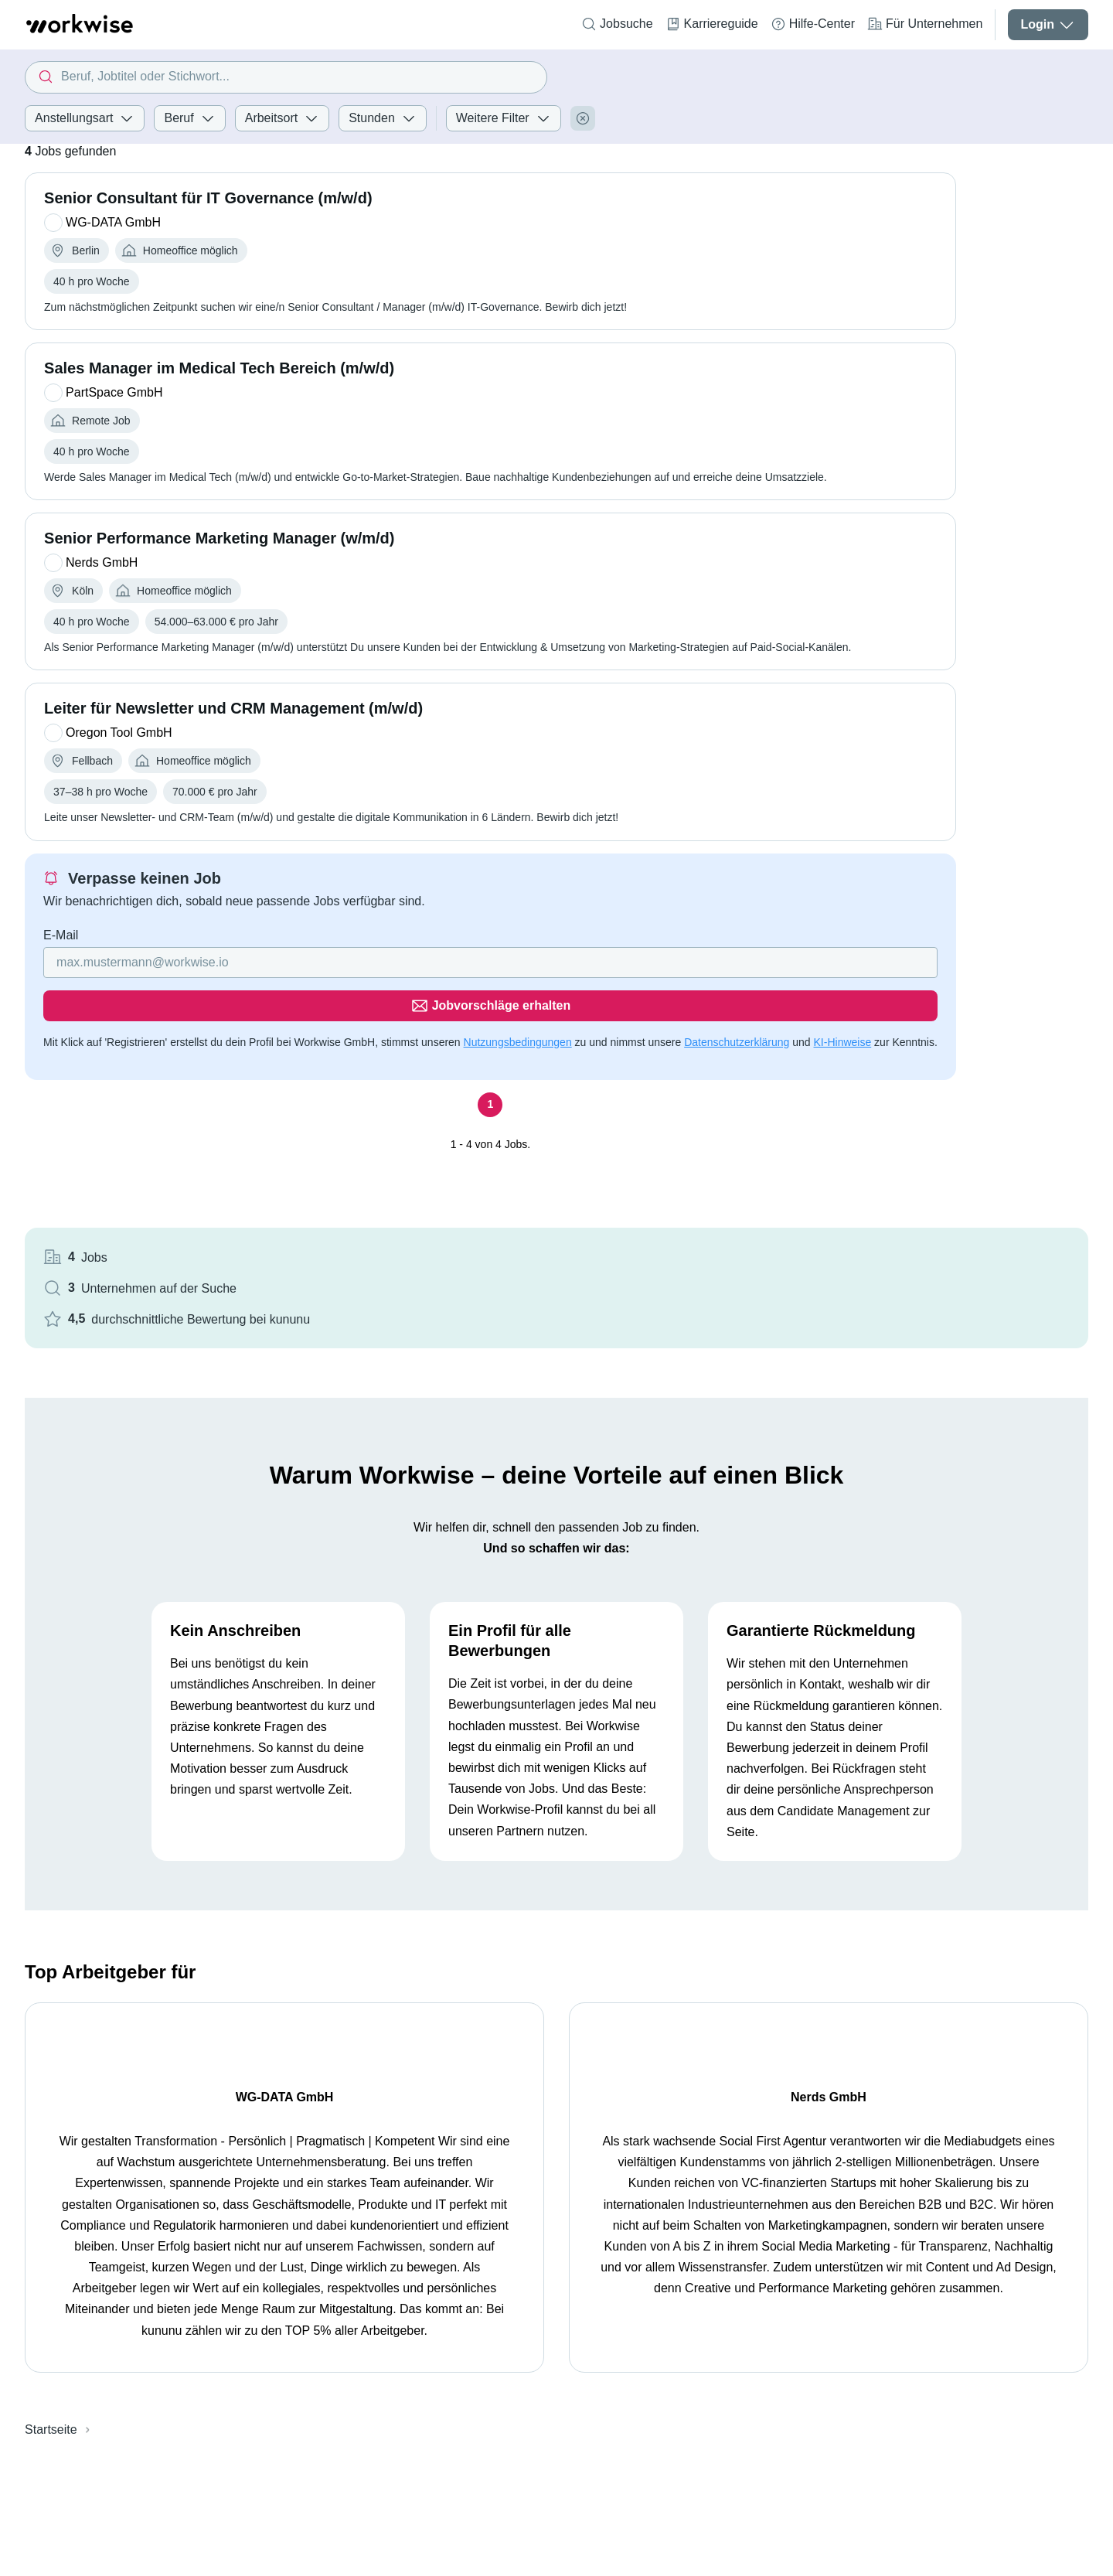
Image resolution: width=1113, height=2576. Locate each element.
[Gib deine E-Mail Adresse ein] (296, 990)
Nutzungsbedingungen (518, 1027)
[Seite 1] (395, 1107)
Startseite (51, 2262)
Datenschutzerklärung (95, 1045)
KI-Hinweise (201, 1045)
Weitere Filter (503, 118)
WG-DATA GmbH (279, 1930)
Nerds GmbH (810, 1930)
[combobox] (286, 77)
